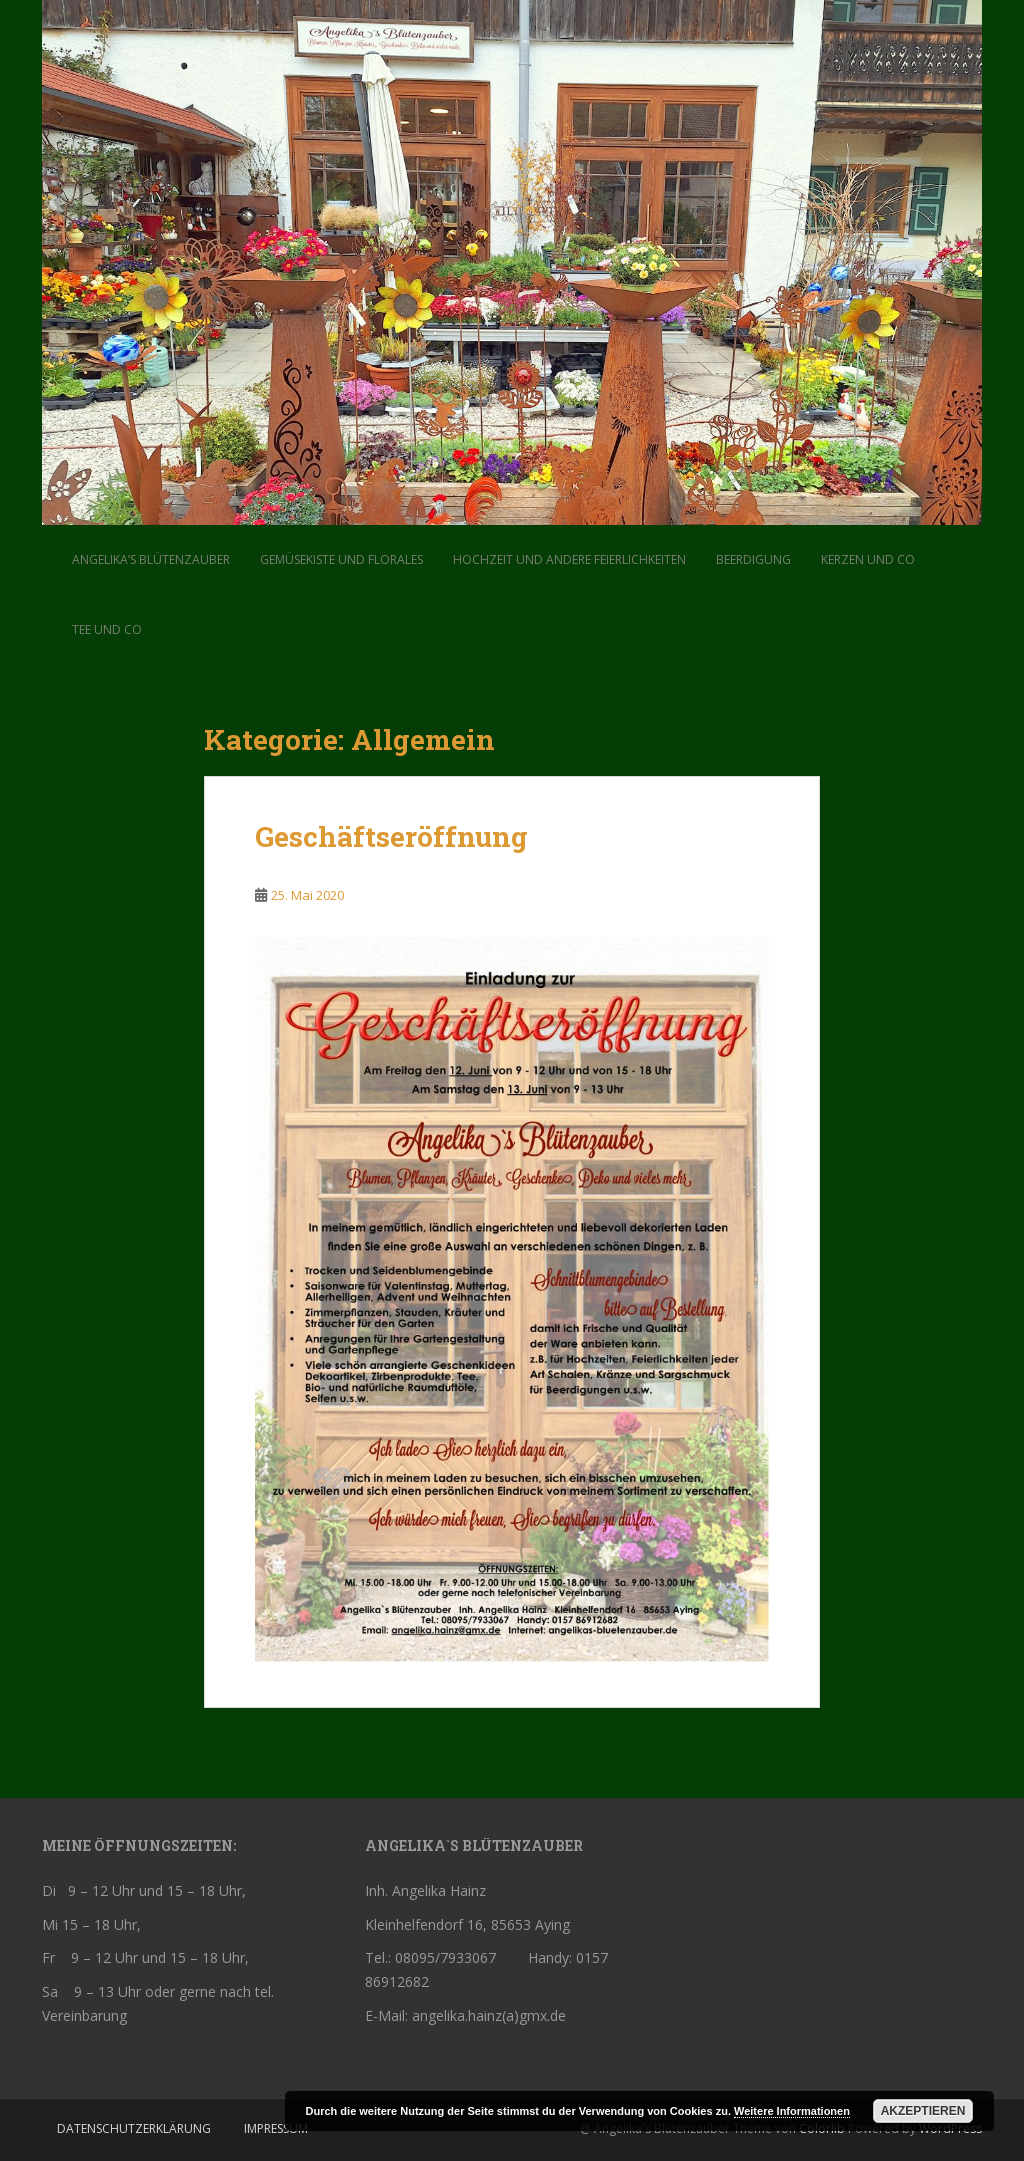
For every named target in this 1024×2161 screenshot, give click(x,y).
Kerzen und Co (868, 559)
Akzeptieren (923, 2111)
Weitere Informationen (792, 2111)
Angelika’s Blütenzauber (151, 559)
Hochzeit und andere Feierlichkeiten (569, 559)
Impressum (276, 2128)
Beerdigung (753, 559)
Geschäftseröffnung (391, 836)
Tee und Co (107, 629)
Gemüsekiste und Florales (341, 559)
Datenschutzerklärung (134, 2128)
